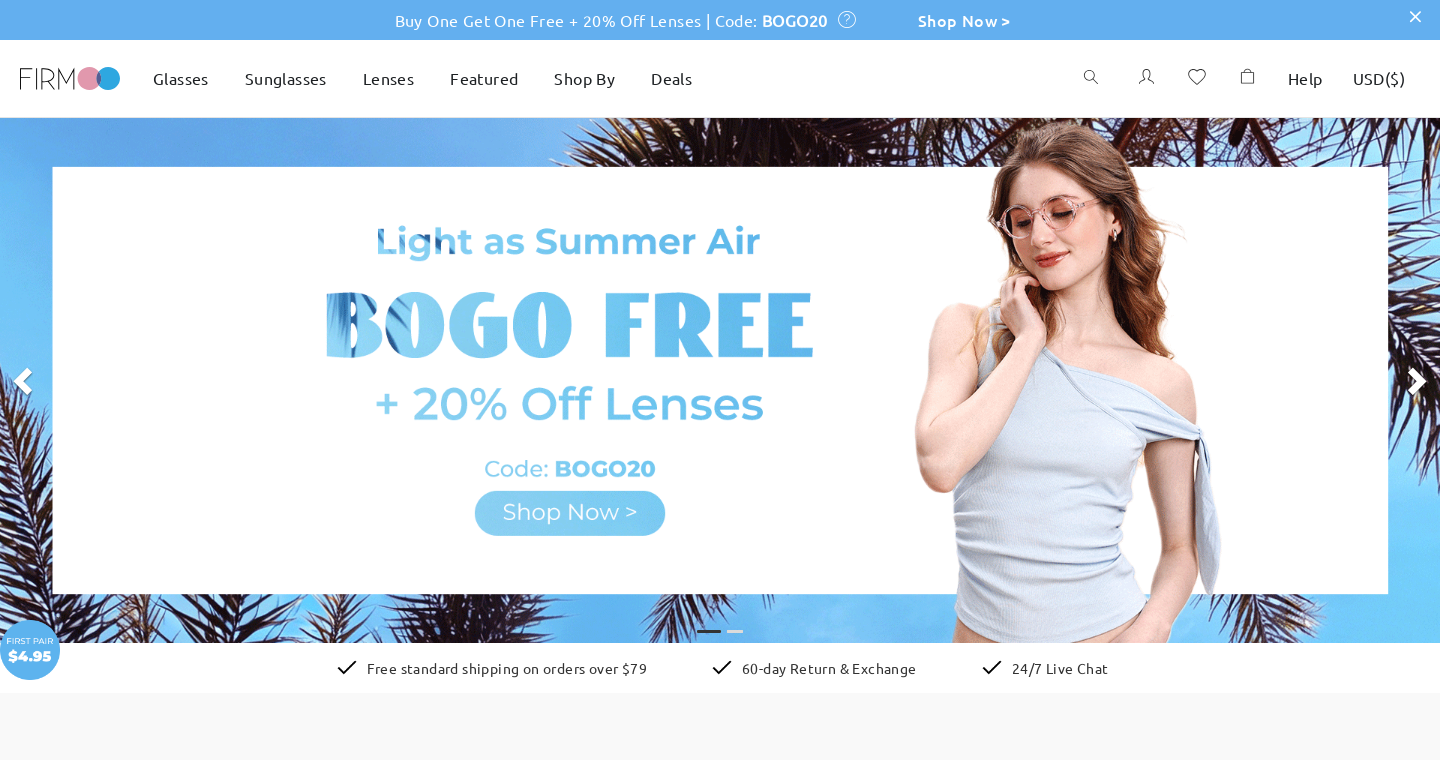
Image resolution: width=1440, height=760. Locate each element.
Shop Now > (964, 20)
